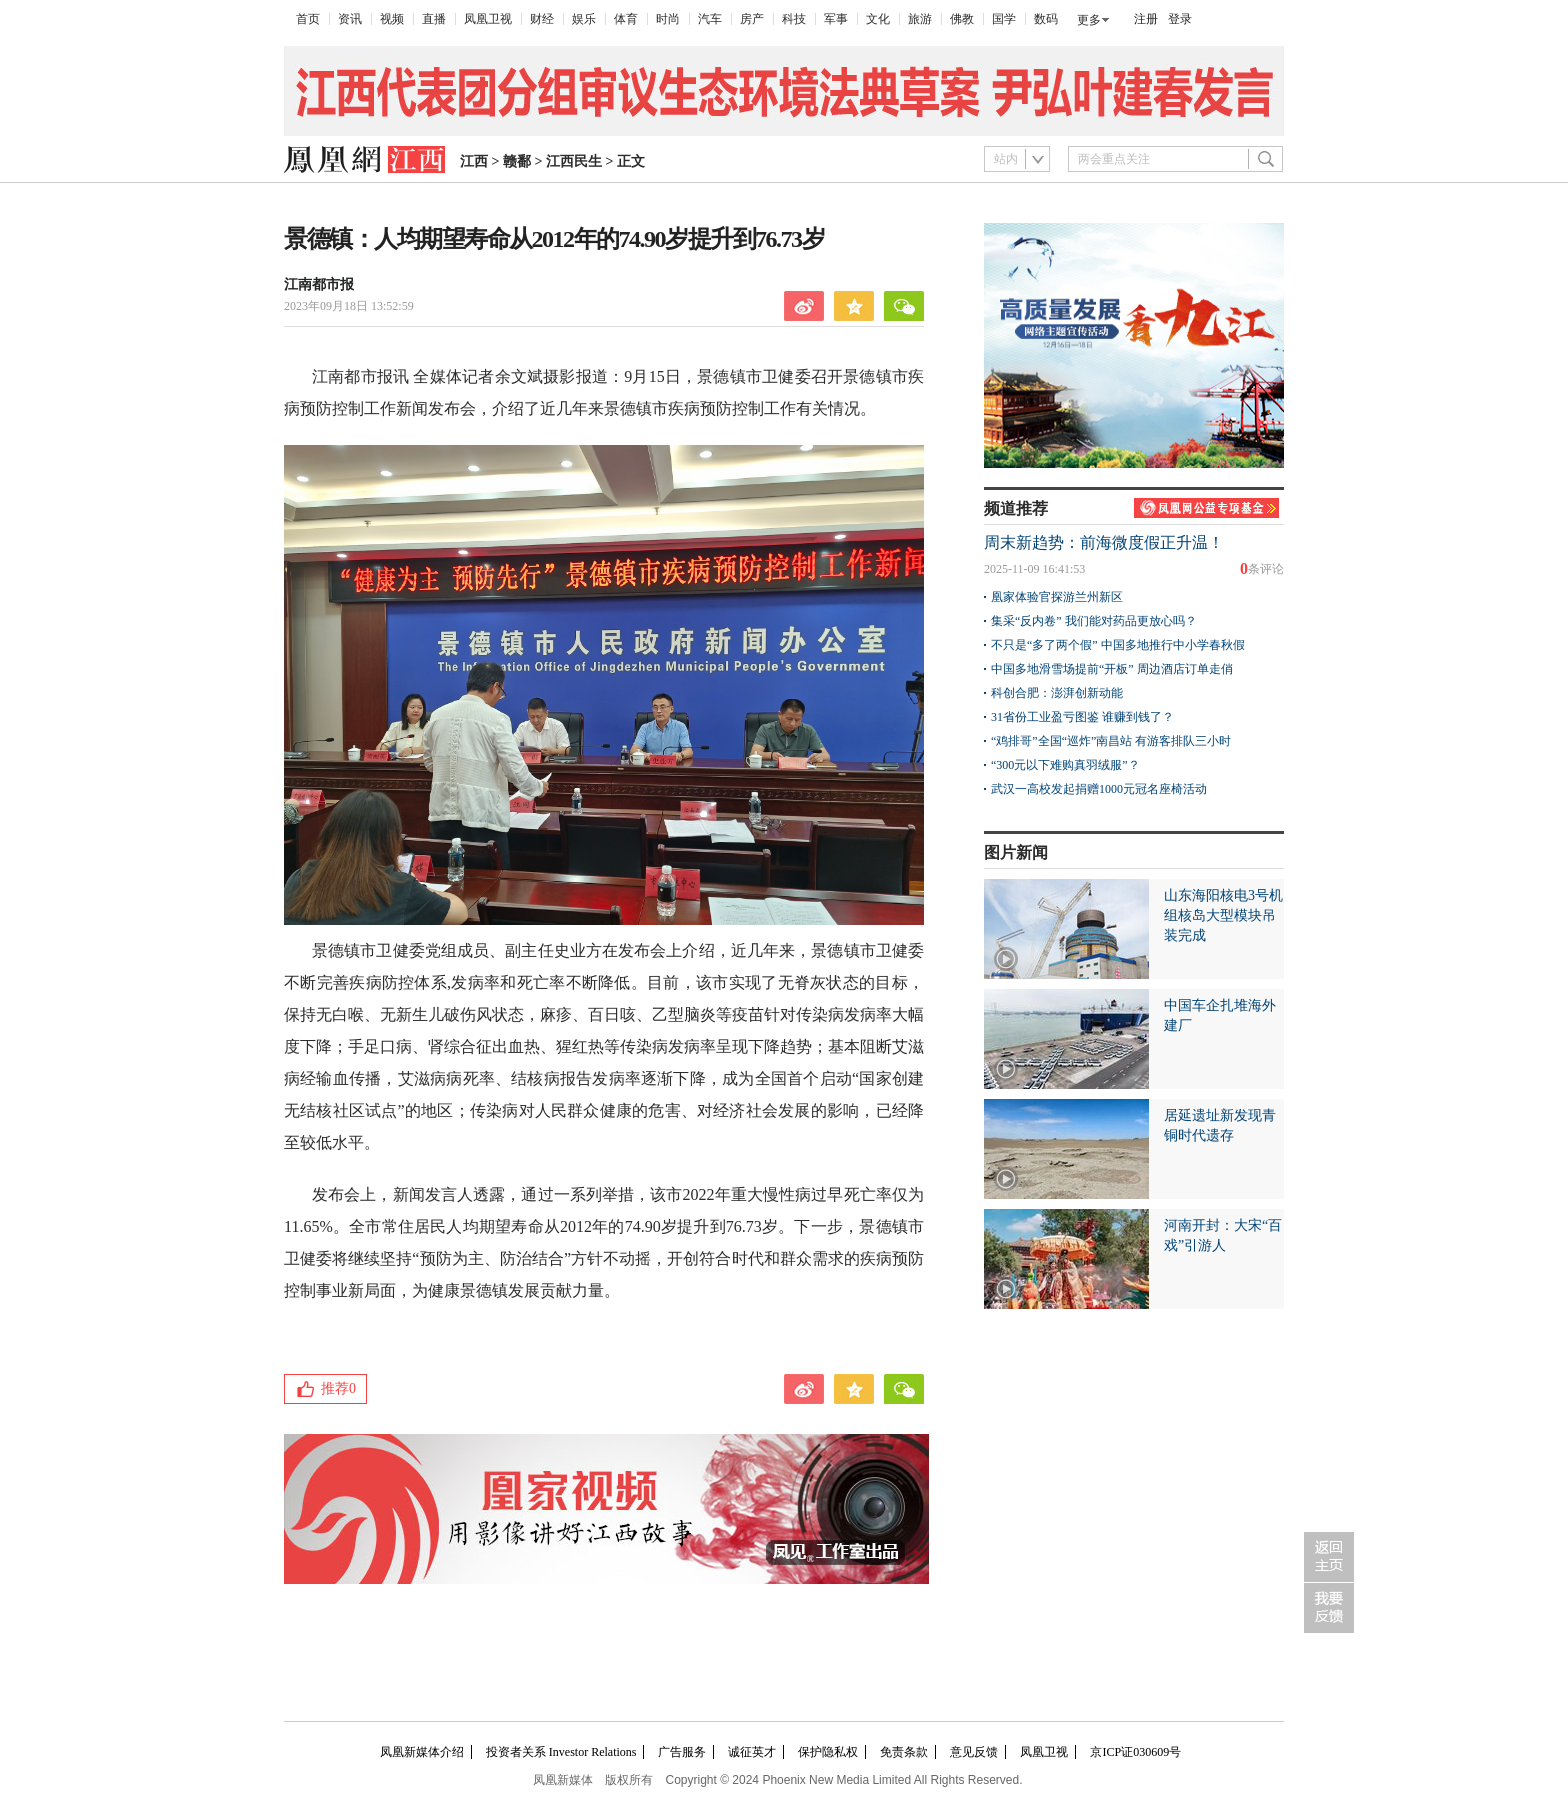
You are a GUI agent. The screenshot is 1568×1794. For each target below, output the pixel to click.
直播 (434, 19)
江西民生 (574, 161)
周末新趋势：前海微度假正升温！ (1104, 542)
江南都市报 (319, 284)
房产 (752, 19)
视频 (392, 19)
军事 (836, 19)
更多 (1089, 20)
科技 (794, 19)
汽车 (710, 19)
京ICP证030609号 (1135, 1752)
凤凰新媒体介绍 (422, 1752)
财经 (542, 19)
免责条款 (904, 1752)
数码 (1046, 19)
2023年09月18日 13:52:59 (349, 306)
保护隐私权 (828, 1752)
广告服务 (682, 1752)
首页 (308, 19)
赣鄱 (517, 161)
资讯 (350, 19)
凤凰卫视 (488, 19)
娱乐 (584, 19)
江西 (474, 161)
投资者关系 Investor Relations (561, 1752)
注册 (1146, 19)
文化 (878, 19)
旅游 (920, 19)
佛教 (962, 19)
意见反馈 (974, 1752)
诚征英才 (752, 1752)
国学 (1004, 19)
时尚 (668, 19)
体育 (626, 19)
